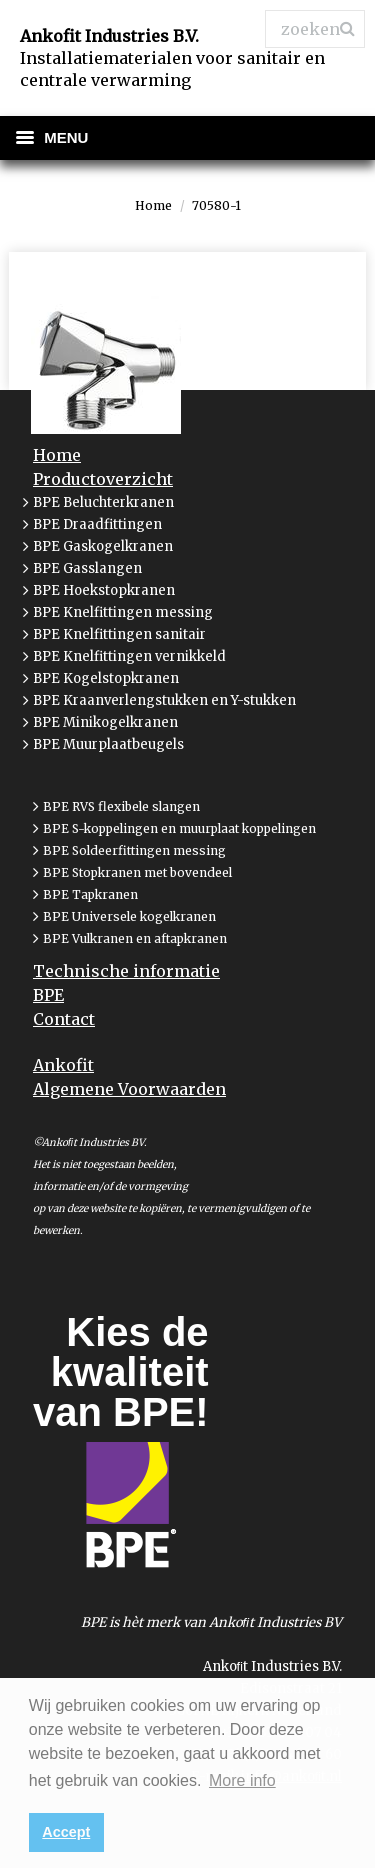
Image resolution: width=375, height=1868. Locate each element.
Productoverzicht (103, 479)
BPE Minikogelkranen (105, 722)
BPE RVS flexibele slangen (121, 806)
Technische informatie (126, 971)
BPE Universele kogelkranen (129, 916)
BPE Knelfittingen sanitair (119, 634)
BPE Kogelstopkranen (106, 678)
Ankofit (63, 1065)
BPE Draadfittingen (97, 524)
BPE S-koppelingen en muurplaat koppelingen (179, 828)
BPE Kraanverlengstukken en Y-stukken (164, 700)
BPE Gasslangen (87, 568)
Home (153, 205)
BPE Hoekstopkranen (104, 590)
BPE (48, 995)
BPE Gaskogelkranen (103, 546)
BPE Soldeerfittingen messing (134, 850)
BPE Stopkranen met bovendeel (137, 872)
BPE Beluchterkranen (103, 502)
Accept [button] (66, 1832)
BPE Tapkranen (90, 894)
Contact (64, 1019)
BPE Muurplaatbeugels (108, 744)
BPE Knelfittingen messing (123, 612)
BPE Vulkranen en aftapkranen (135, 938)
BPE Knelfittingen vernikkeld (129, 656)
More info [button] (242, 1780)
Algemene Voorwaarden (129, 1089)
